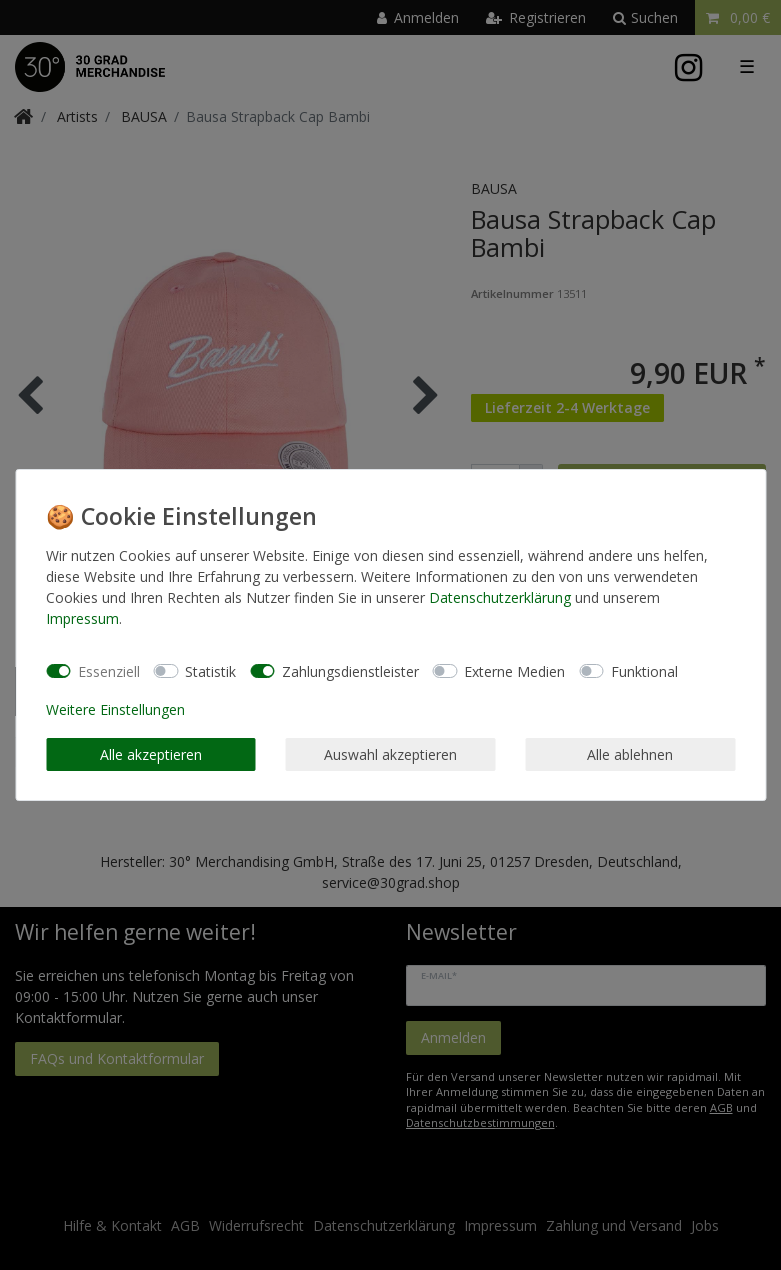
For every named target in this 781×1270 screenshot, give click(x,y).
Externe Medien (514, 671)
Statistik (210, 671)
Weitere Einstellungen (115, 709)
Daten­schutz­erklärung (500, 597)
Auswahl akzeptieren (390, 754)
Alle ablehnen (630, 754)
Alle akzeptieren (151, 754)
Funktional (644, 671)
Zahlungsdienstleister (350, 671)
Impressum (82, 618)
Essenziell (109, 671)
